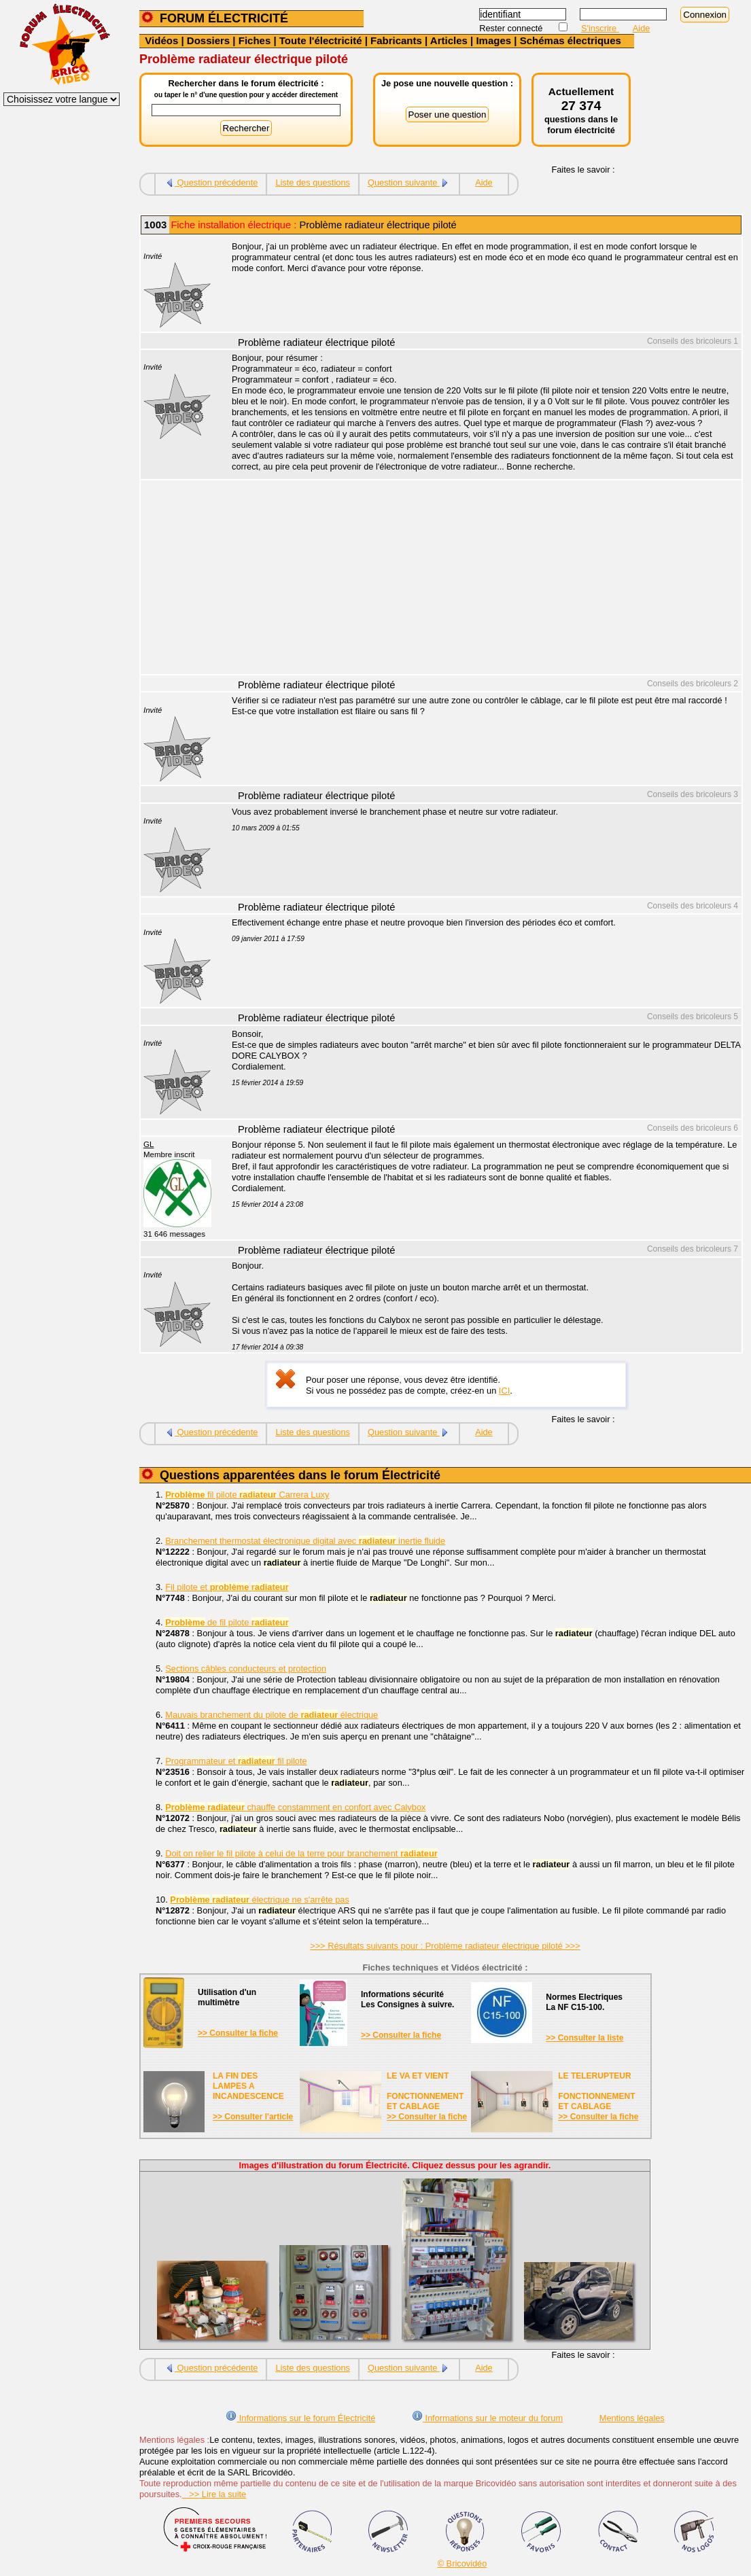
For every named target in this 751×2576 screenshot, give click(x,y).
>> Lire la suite (214, 2494)
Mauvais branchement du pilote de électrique (271, 1715)
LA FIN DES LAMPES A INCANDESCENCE (248, 2086)
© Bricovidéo (462, 2563)
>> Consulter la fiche (238, 2033)
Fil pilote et (226, 1587)
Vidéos (161, 40)
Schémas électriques (570, 40)
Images (493, 40)
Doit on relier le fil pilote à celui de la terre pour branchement (301, 1853)
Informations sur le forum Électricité (300, 2418)
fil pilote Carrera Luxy (247, 1494)
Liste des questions (312, 182)
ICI (504, 1391)
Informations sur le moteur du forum (487, 2418)
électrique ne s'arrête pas (259, 1899)
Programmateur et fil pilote (236, 1761)
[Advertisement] (479, 579)
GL (148, 1144)
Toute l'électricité (320, 40)
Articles (449, 40)
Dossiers (208, 40)
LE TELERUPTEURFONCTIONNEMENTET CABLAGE (596, 2091)
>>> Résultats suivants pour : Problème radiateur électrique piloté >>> (445, 1946)
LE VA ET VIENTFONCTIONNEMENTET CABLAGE (425, 2091)
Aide (641, 28)
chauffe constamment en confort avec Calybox (295, 1807)
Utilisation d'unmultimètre (227, 1997)
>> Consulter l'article (253, 2116)
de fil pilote (226, 1622)
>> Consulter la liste (584, 2038)
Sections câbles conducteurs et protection (245, 1668)
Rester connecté (512, 28)
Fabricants (396, 40)
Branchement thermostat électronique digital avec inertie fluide (305, 1541)
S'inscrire (600, 28)
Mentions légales (632, 2418)
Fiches (255, 40)
